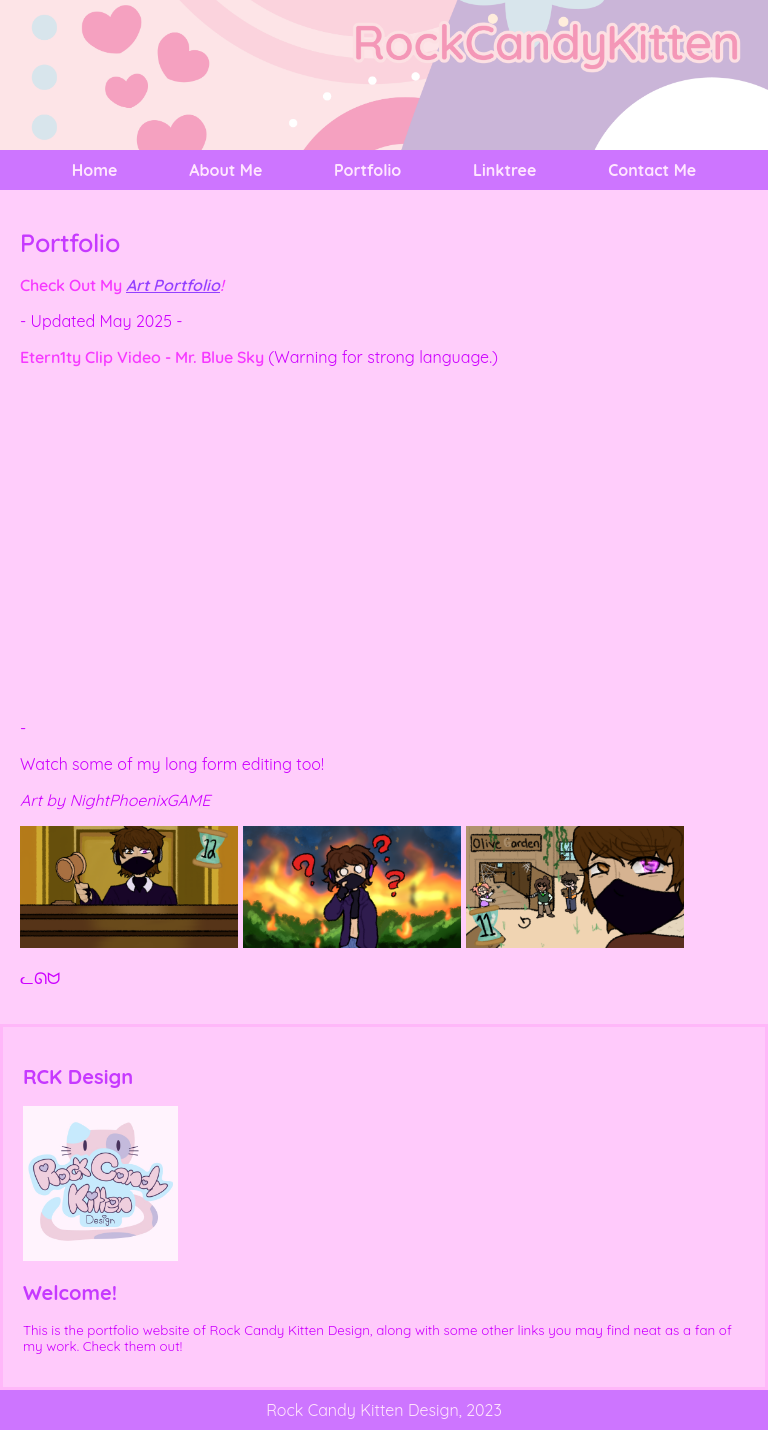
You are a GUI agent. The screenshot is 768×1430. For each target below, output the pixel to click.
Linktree (504, 170)
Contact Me (652, 170)
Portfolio (367, 170)
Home (95, 170)
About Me (225, 170)
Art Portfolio (173, 285)
